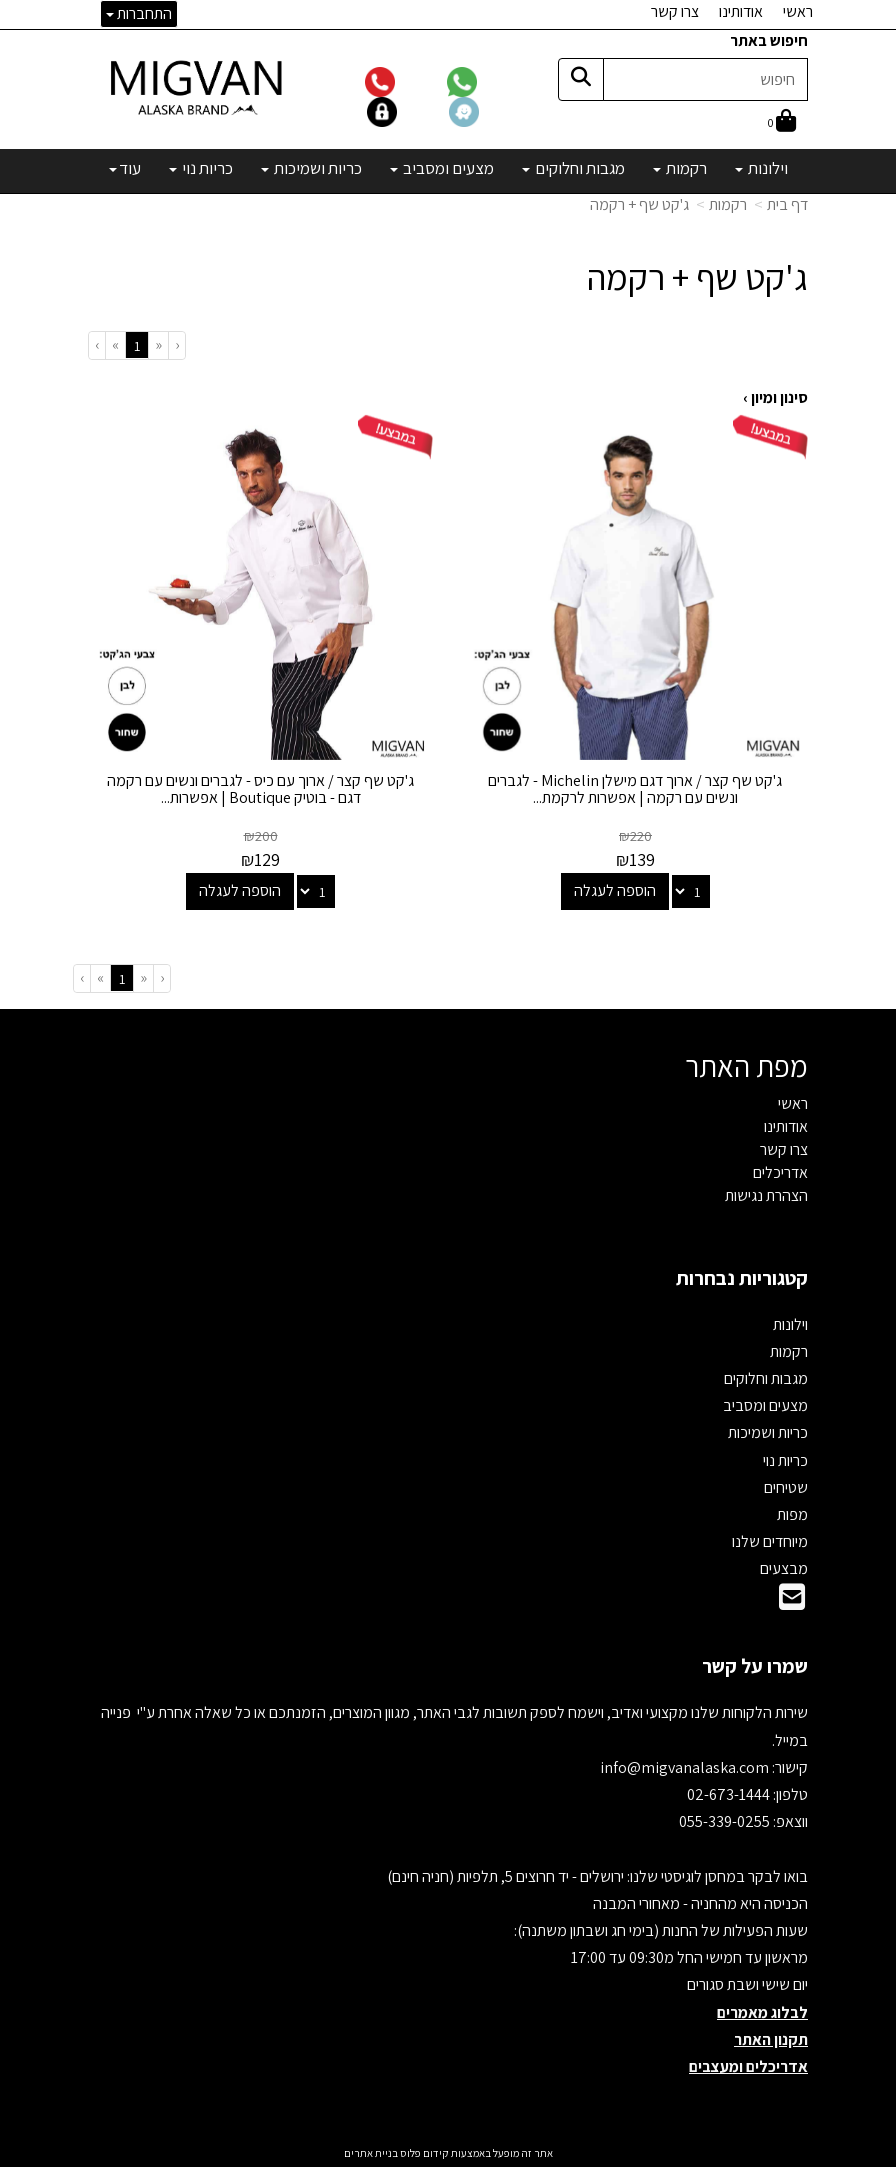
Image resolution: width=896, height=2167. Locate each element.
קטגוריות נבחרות (742, 1278)
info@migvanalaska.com (686, 1767)
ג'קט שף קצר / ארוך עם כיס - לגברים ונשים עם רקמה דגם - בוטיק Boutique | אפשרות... (260, 789)
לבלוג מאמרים (762, 2012)
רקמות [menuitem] (680, 168)
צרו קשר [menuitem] (675, 11)
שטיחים (786, 1487)
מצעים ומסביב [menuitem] (442, 168)
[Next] (115, 345)
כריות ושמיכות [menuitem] (311, 168)
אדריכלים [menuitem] (780, 1172)
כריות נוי (785, 1460)
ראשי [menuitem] (798, 11)
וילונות (790, 1324)
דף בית (787, 204)
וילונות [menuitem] (761, 168)
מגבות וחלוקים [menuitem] (573, 168)
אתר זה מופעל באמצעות (448, 2153)
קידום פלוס (423, 2153)
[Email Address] (792, 1602)
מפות (792, 1514)
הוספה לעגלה (615, 890)
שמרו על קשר (755, 1666)
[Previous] (158, 345)
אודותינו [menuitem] (741, 11)
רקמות (728, 204)
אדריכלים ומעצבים (748, 2066)
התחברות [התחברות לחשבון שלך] (139, 13)
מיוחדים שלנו (770, 1541)
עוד (125, 168)
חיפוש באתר (769, 40)
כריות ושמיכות (768, 1432)
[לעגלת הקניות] (782, 122)
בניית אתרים (371, 2153)
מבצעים (784, 1568)
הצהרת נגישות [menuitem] (766, 1195)
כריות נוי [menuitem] (201, 168)
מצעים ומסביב (765, 1405)
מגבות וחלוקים (766, 1378)
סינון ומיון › (775, 397)
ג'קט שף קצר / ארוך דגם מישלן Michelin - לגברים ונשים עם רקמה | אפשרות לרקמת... (636, 789)
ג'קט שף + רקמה (639, 204)
